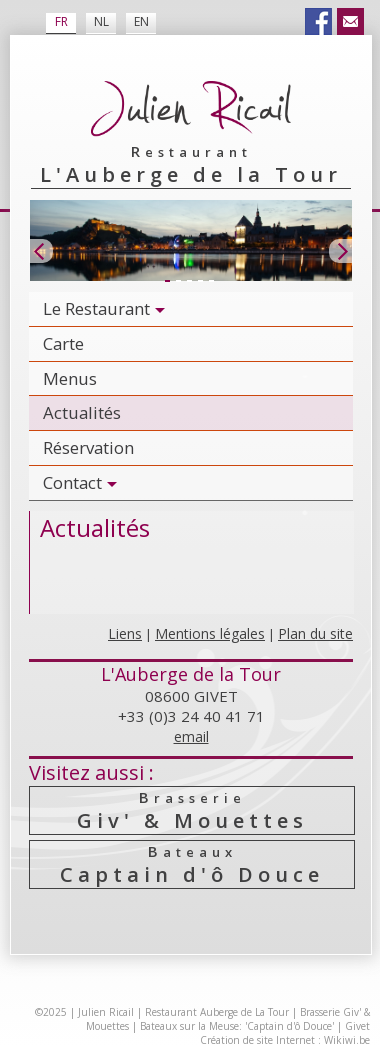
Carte (63, 343)
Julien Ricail (106, 1012)
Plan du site (315, 633)
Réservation (88, 447)
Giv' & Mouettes (192, 810)
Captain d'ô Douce (192, 864)
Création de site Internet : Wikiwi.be (285, 1040)
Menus (70, 378)
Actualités (82, 412)
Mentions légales (210, 633)
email (191, 736)
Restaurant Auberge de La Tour (217, 1012)
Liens (125, 633)
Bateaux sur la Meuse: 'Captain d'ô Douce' (237, 1026)
